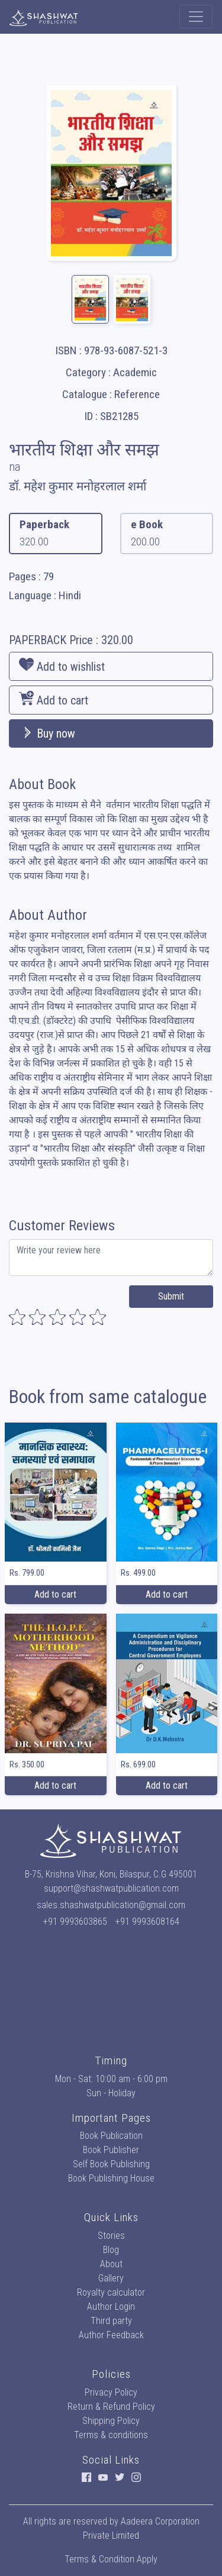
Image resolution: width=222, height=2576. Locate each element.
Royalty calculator (111, 2292)
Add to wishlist (62, 665)
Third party (111, 2320)
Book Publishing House (111, 2178)
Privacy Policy (111, 2392)
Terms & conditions (111, 2435)
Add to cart (53, 699)
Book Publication (111, 2135)
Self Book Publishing (111, 2164)
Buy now (47, 733)
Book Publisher (111, 2149)
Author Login (111, 2306)
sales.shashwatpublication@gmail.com (111, 1905)
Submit (171, 1296)
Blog (111, 2249)
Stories (111, 2235)
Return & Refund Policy (111, 2406)
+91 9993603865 (75, 1921)
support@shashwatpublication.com (111, 1888)
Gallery (111, 2278)
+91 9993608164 (147, 1921)
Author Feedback (111, 2335)
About (111, 2264)
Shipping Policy (111, 2420)
